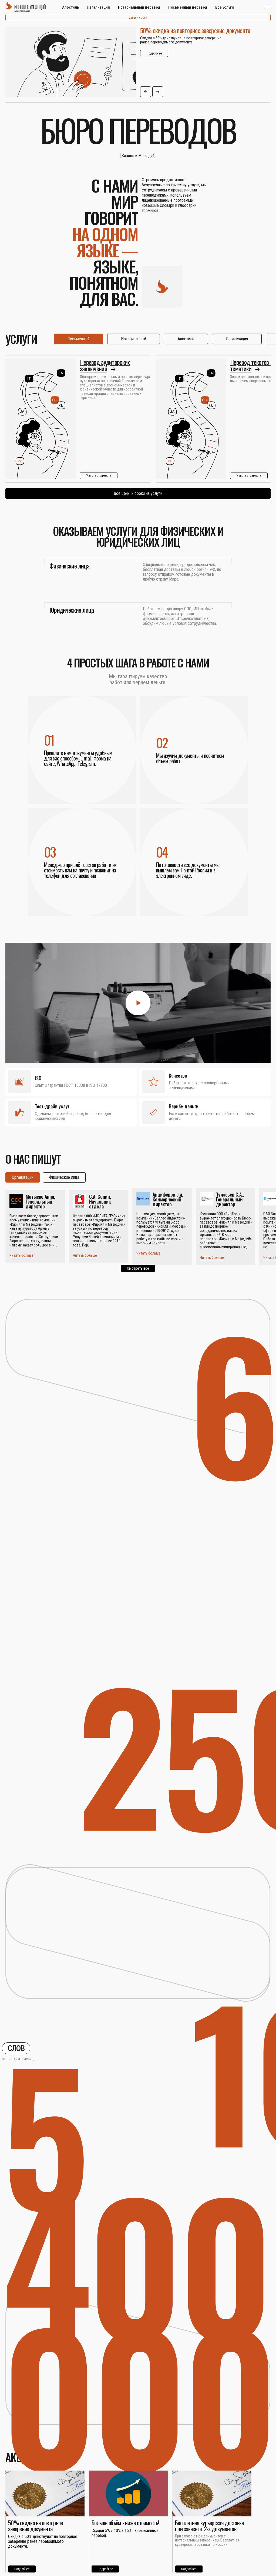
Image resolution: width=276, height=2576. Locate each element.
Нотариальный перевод (139, 7)
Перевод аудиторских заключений (105, 365)
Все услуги (224, 7)
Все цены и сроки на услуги (138, 493)
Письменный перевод (187, 7)
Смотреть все (138, 1268)
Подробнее (154, 53)
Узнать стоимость (98, 476)
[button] (145, 91)
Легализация (98, 7)
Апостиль (70, 7)
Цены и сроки (138, 17)
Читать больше (21, 1255)
